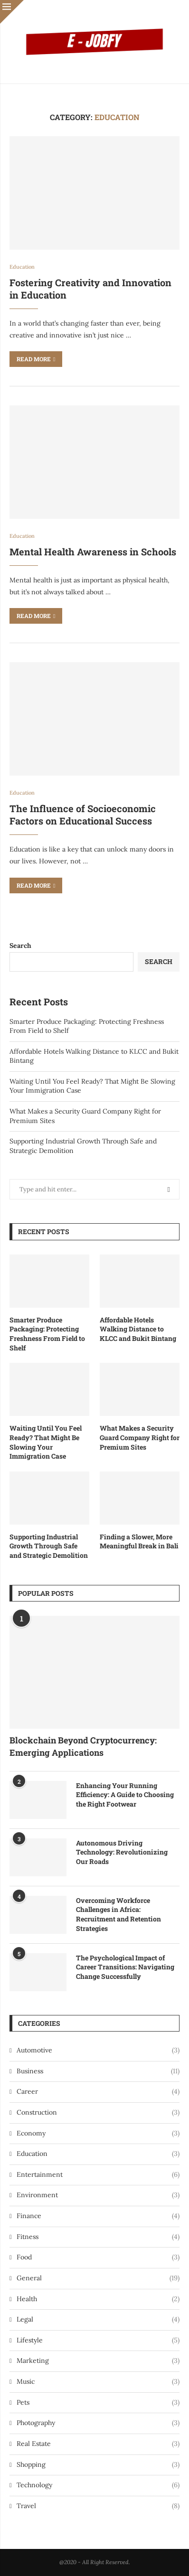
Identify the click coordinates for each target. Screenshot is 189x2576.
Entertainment (98, 2175)
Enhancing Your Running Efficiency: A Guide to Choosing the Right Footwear (125, 1794)
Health (98, 2299)
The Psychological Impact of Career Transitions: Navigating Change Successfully (125, 1967)
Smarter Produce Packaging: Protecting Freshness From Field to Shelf (47, 1333)
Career (98, 2092)
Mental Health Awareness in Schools (92, 551)
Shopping (98, 2465)
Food (98, 2257)
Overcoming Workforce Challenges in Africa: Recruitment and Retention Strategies (118, 1914)
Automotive (98, 2050)
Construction (98, 2112)
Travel (98, 2506)
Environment (98, 2195)
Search (20, 945)
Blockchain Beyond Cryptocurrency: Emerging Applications (83, 1746)
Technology (98, 2485)
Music (98, 2382)
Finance (98, 2216)
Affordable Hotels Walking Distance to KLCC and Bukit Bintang (138, 1329)
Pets (98, 2402)
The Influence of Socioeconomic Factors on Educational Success (82, 814)
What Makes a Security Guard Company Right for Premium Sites (140, 1437)
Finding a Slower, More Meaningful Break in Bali (139, 1541)
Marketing (98, 2361)
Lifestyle (98, 2340)
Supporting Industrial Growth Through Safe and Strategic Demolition (48, 1546)
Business (98, 2071)
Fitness (98, 2237)
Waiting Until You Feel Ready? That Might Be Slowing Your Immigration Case (45, 1442)
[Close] (12, 12)
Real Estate (98, 2444)
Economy (98, 2133)
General (98, 2278)
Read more (36, 359)
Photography (98, 2423)
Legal (98, 2319)
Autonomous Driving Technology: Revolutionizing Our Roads (122, 1852)
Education (98, 2154)
